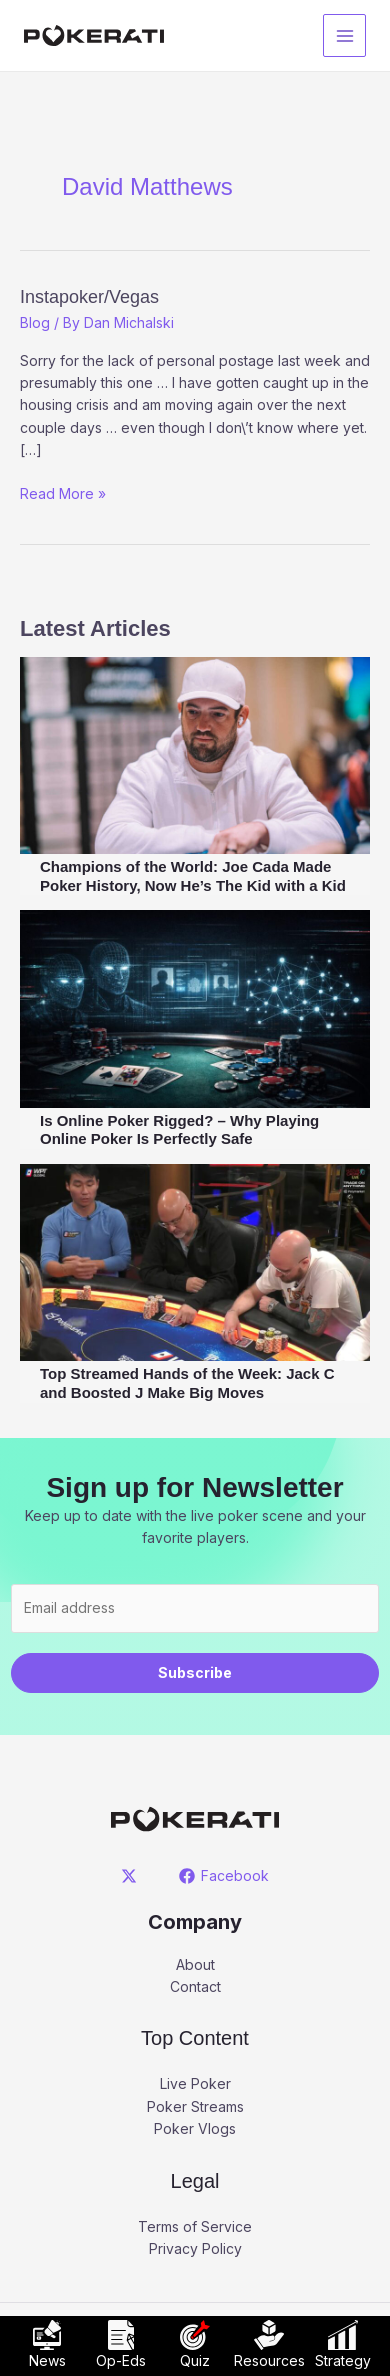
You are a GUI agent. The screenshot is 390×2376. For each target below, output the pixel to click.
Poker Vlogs (195, 2128)
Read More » (63, 492)
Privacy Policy (195, 2248)
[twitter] (132, 1876)
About (195, 1964)
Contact (195, 1986)
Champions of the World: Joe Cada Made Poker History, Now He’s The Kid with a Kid (193, 876)
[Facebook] (223, 1876)
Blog (35, 322)
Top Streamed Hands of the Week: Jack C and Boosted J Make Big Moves (187, 1383)
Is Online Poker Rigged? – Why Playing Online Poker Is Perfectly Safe (179, 1130)
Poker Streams (195, 2106)
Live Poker (195, 2083)
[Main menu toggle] (344, 35)
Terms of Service (195, 2226)
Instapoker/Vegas (89, 297)
